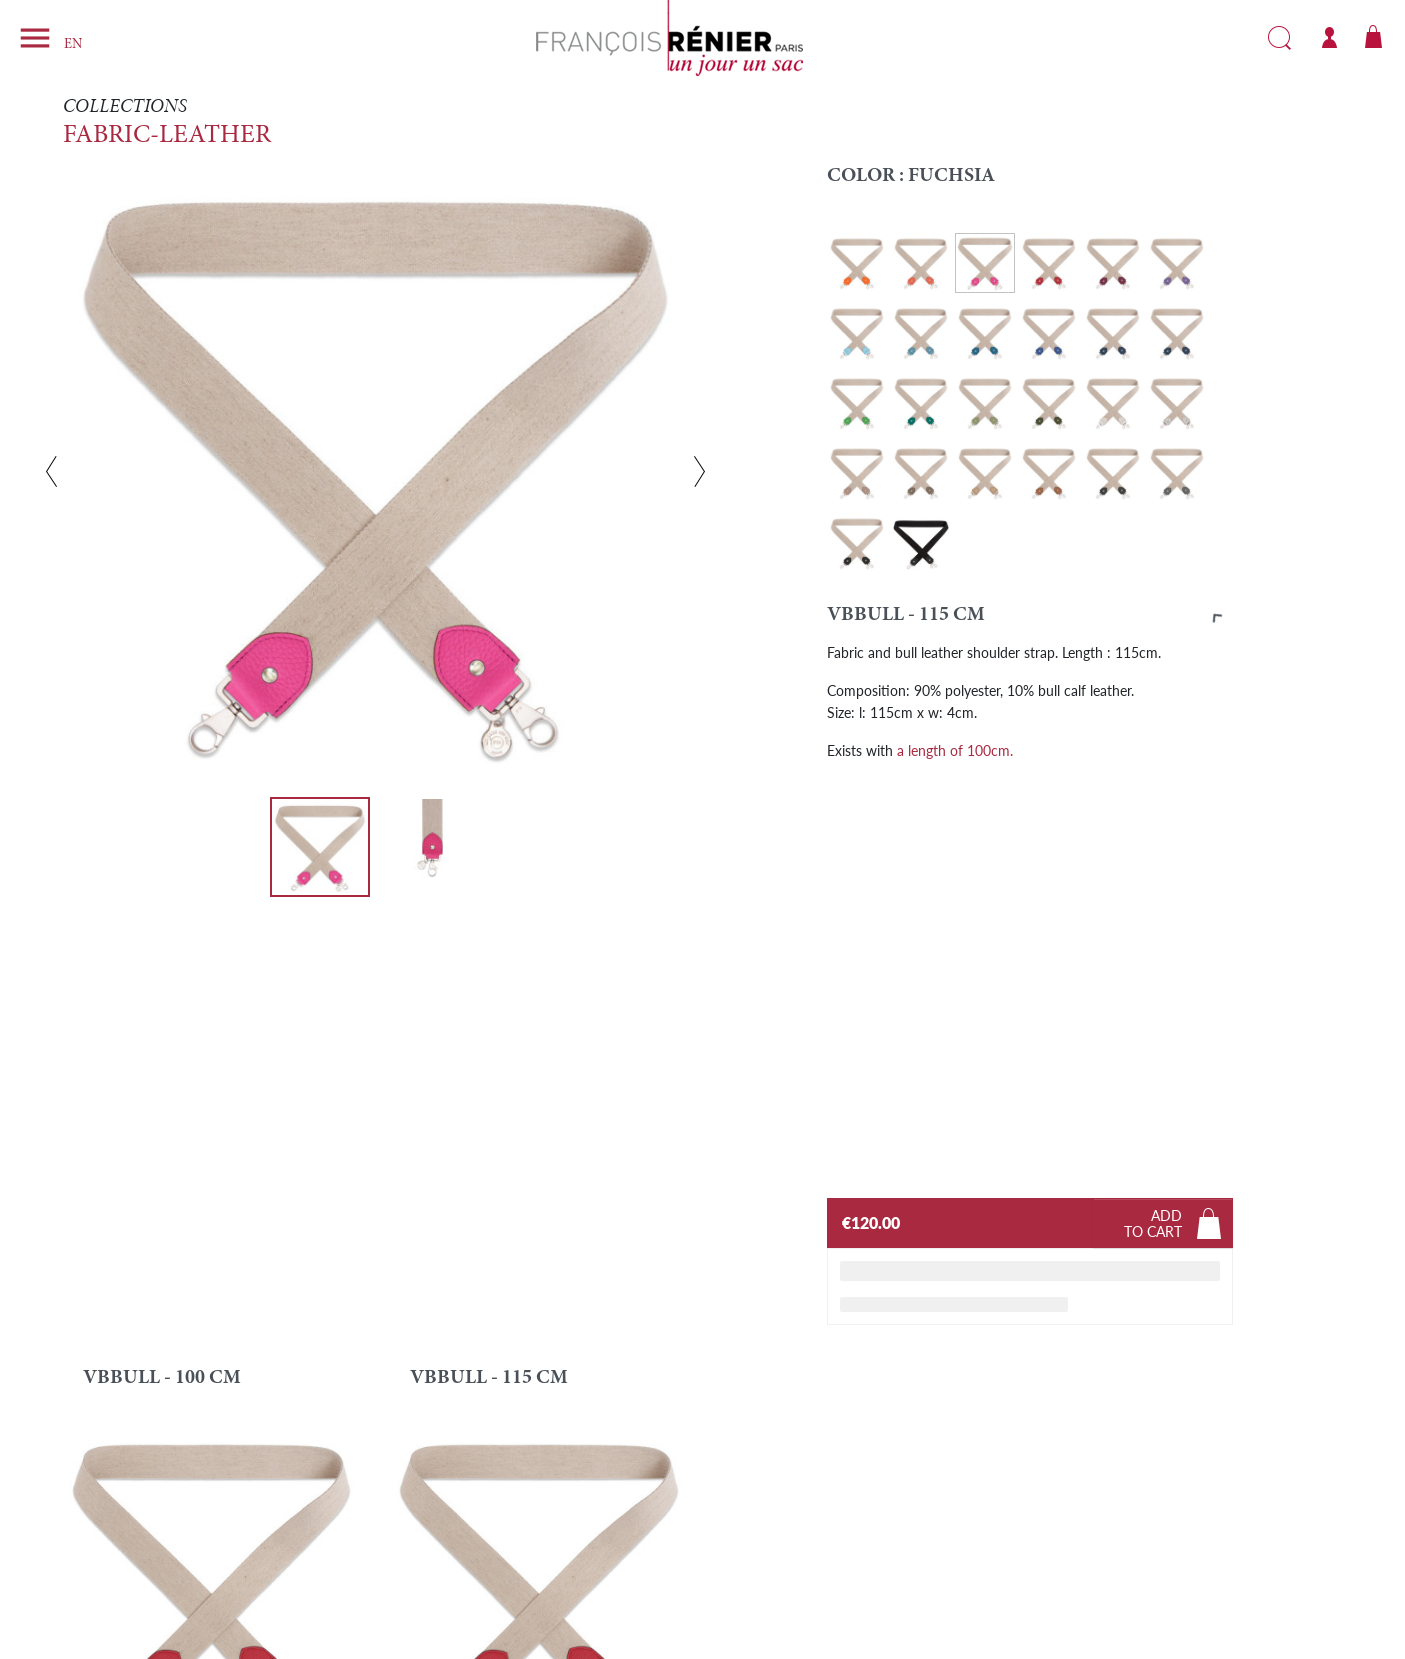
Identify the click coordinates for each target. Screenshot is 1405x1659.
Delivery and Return (462, 1583)
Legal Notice (753, 1551)
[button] (1030, 619)
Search (1279, 38)
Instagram (1054, 1544)
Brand (423, 1551)
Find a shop (438, 1567)
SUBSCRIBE (1243, 1493)
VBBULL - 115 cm (489, 961)
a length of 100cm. (955, 750)
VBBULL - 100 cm (162, 961)
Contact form (132, 1551)
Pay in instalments (457, 1599)
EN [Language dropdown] (73, 45)
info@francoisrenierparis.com (220, 1567)
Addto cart (1153, 806)
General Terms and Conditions (804, 1567)
